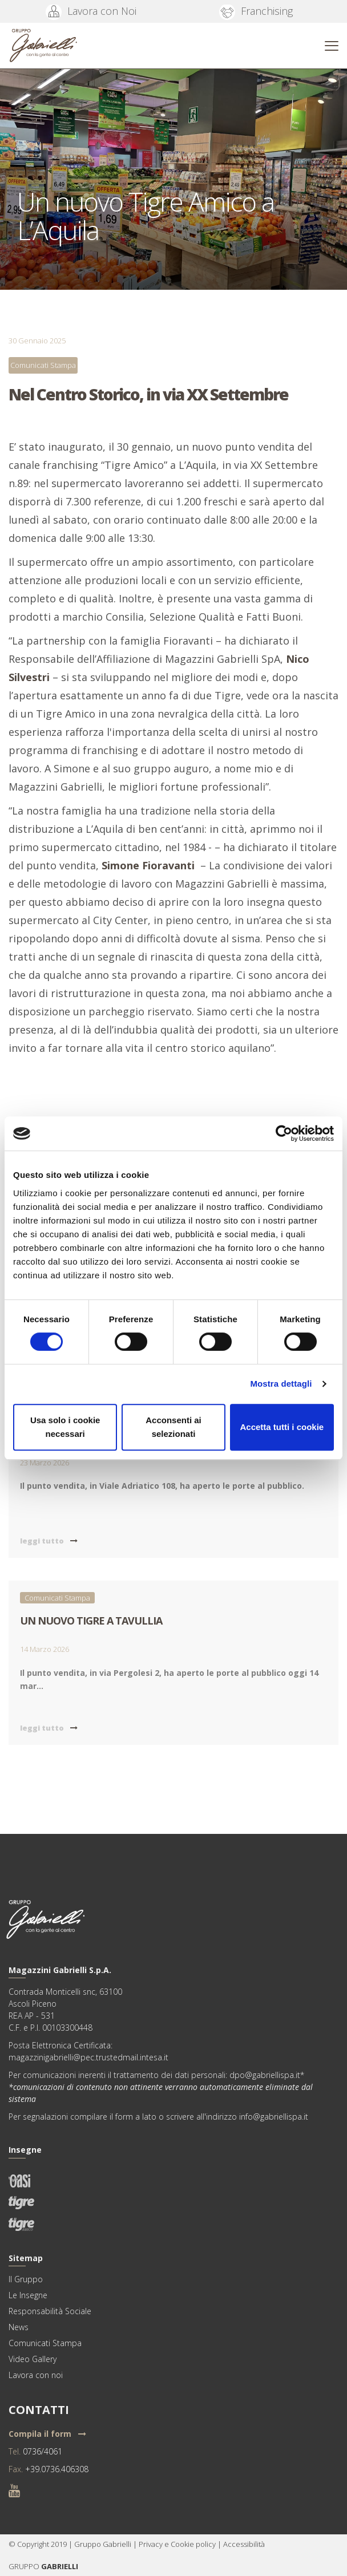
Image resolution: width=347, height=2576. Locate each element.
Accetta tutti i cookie (282, 1427)
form (124, 2116)
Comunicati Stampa (43, 365)
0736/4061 (42, 2451)
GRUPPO (25, 2566)
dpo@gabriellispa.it (264, 2074)
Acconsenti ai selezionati (173, 1427)
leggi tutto (49, 1541)
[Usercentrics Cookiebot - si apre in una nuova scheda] (284, 1133)
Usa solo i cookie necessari (65, 1427)
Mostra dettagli (281, 1383)
